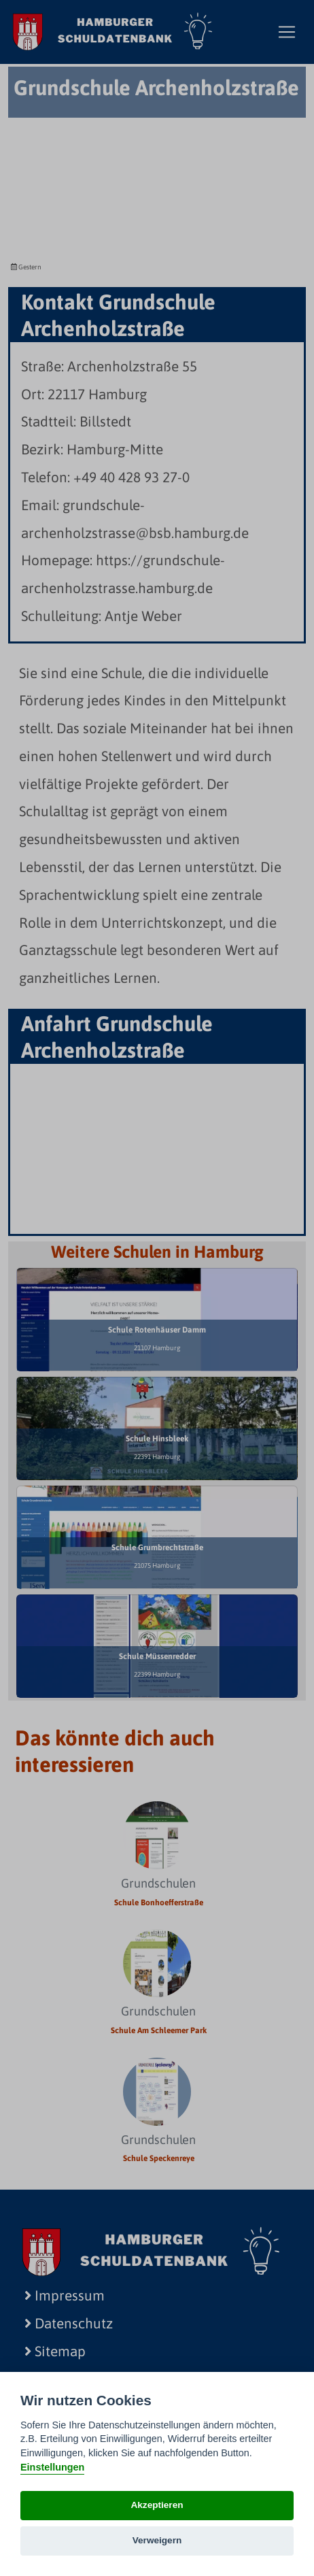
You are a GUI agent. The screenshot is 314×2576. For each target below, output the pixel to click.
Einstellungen (52, 2467)
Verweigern (157, 2540)
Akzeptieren (156, 2505)
